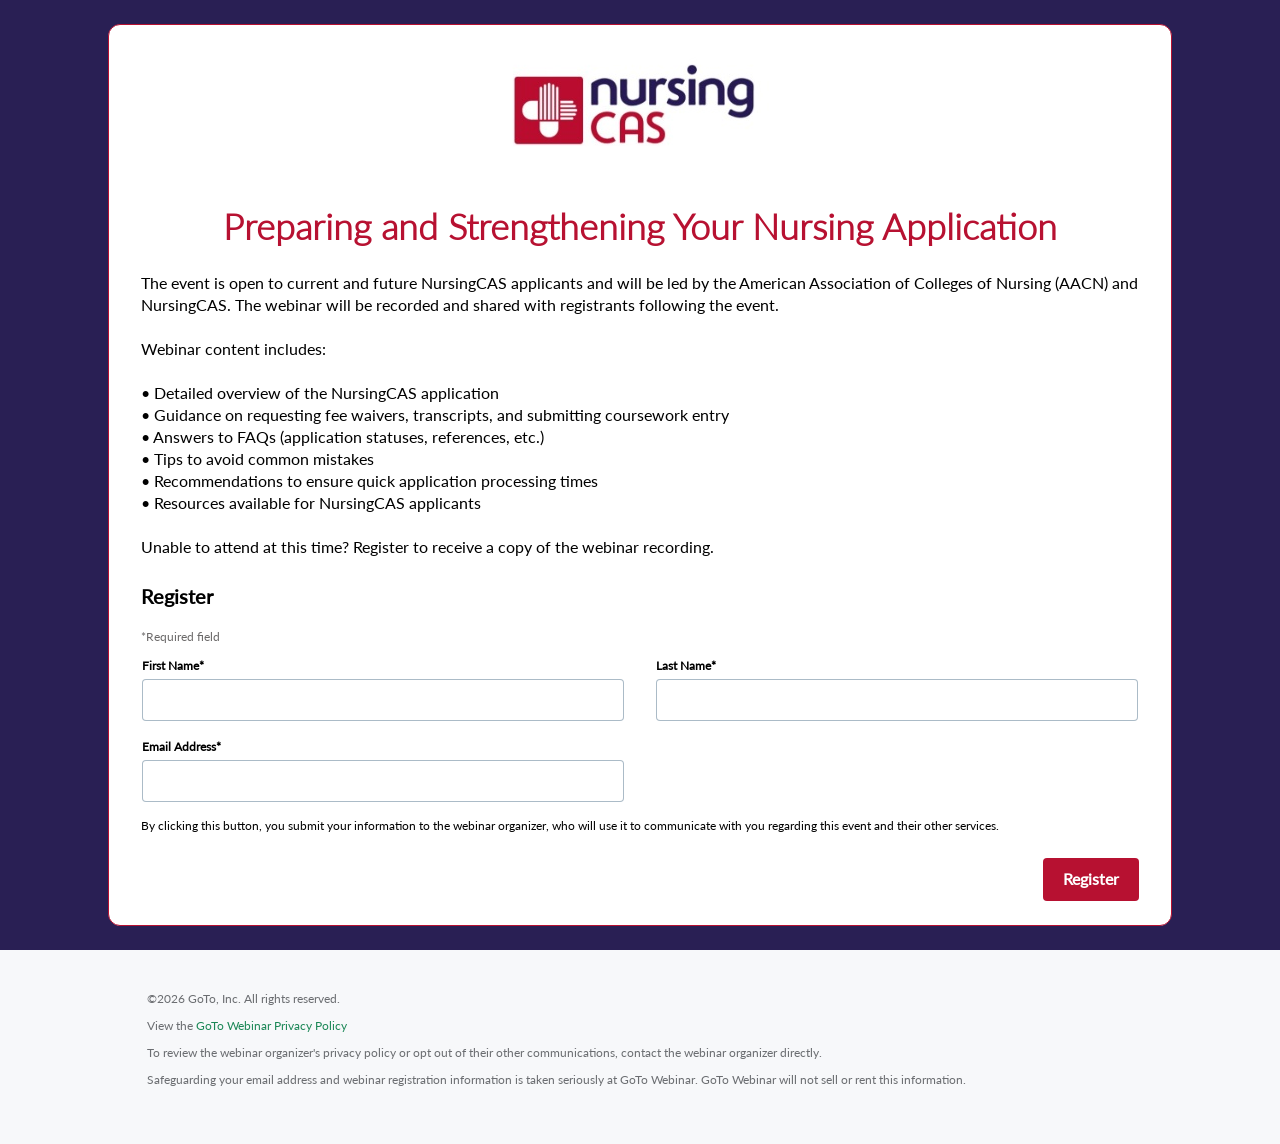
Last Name (683, 665)
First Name (170, 665)
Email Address (179, 746)
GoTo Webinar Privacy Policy (271, 1025)
